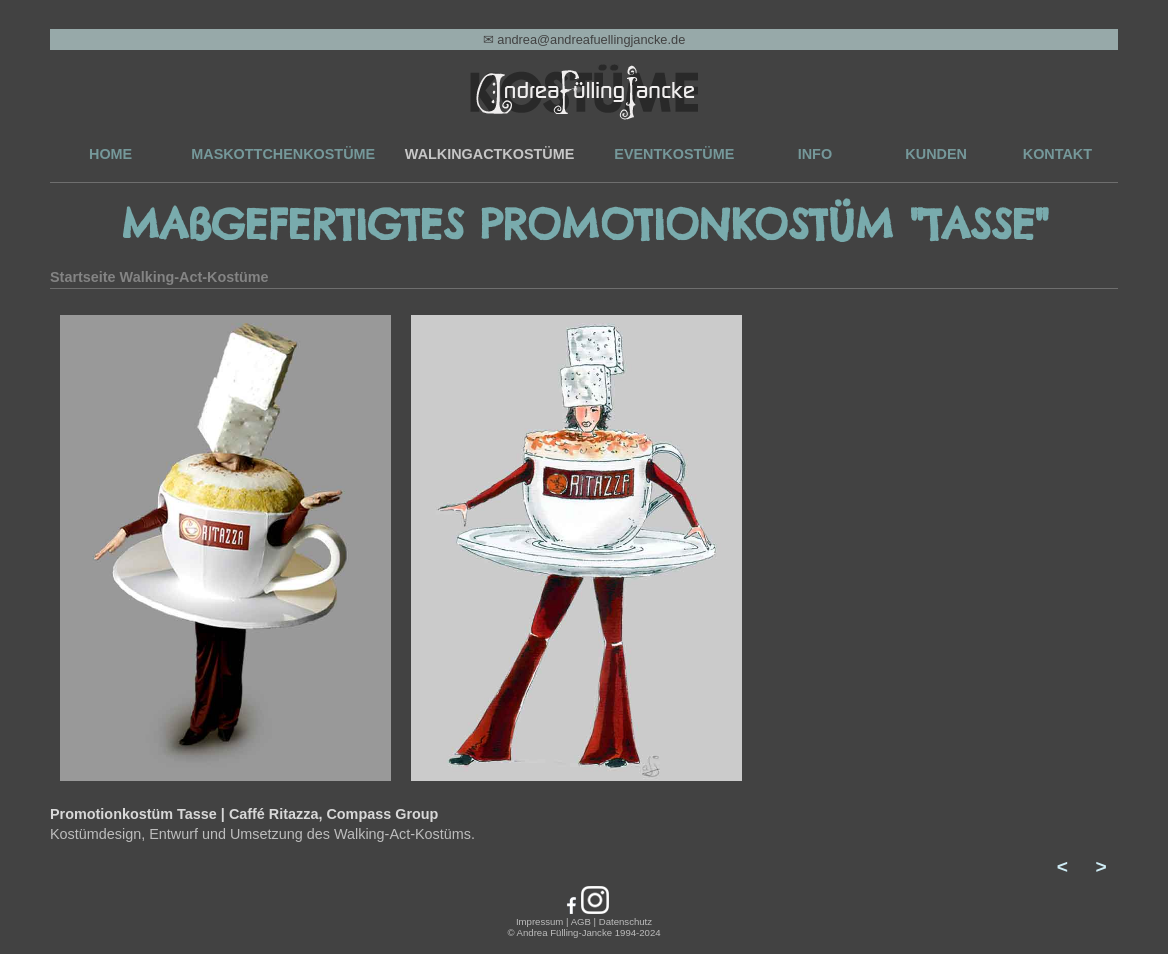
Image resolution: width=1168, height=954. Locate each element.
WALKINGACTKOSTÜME (489, 154)
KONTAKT (1057, 154)
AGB (581, 921)
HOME (110, 154)
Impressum (539, 921)
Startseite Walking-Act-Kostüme (159, 277)
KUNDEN (936, 154)
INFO (815, 154)
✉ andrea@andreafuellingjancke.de (584, 39)
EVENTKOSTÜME (674, 154)
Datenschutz (625, 921)
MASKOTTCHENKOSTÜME (283, 154)
